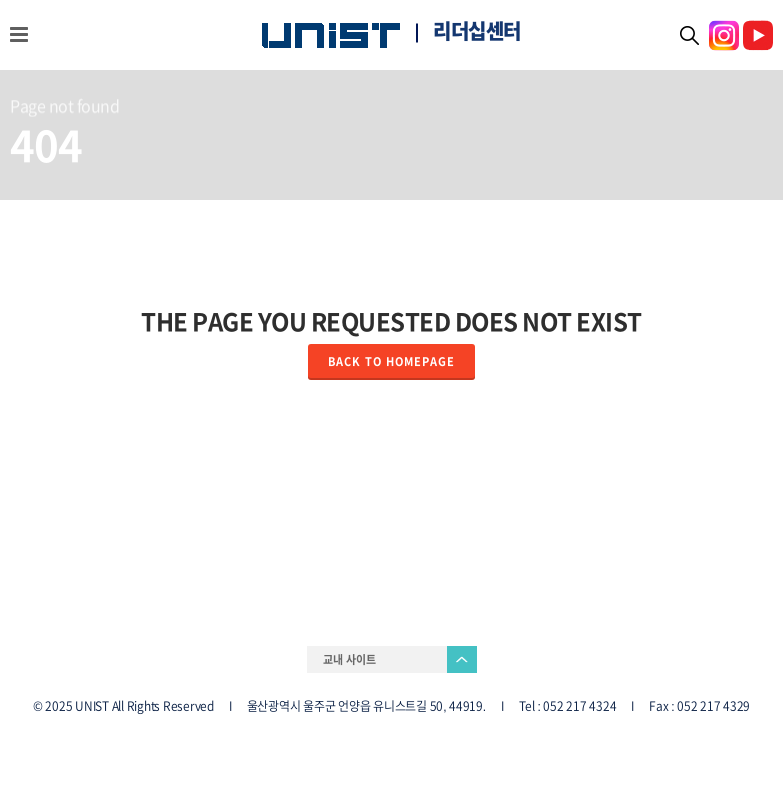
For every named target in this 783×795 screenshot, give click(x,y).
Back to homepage (391, 361)
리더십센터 (477, 31)
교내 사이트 (349, 659)
